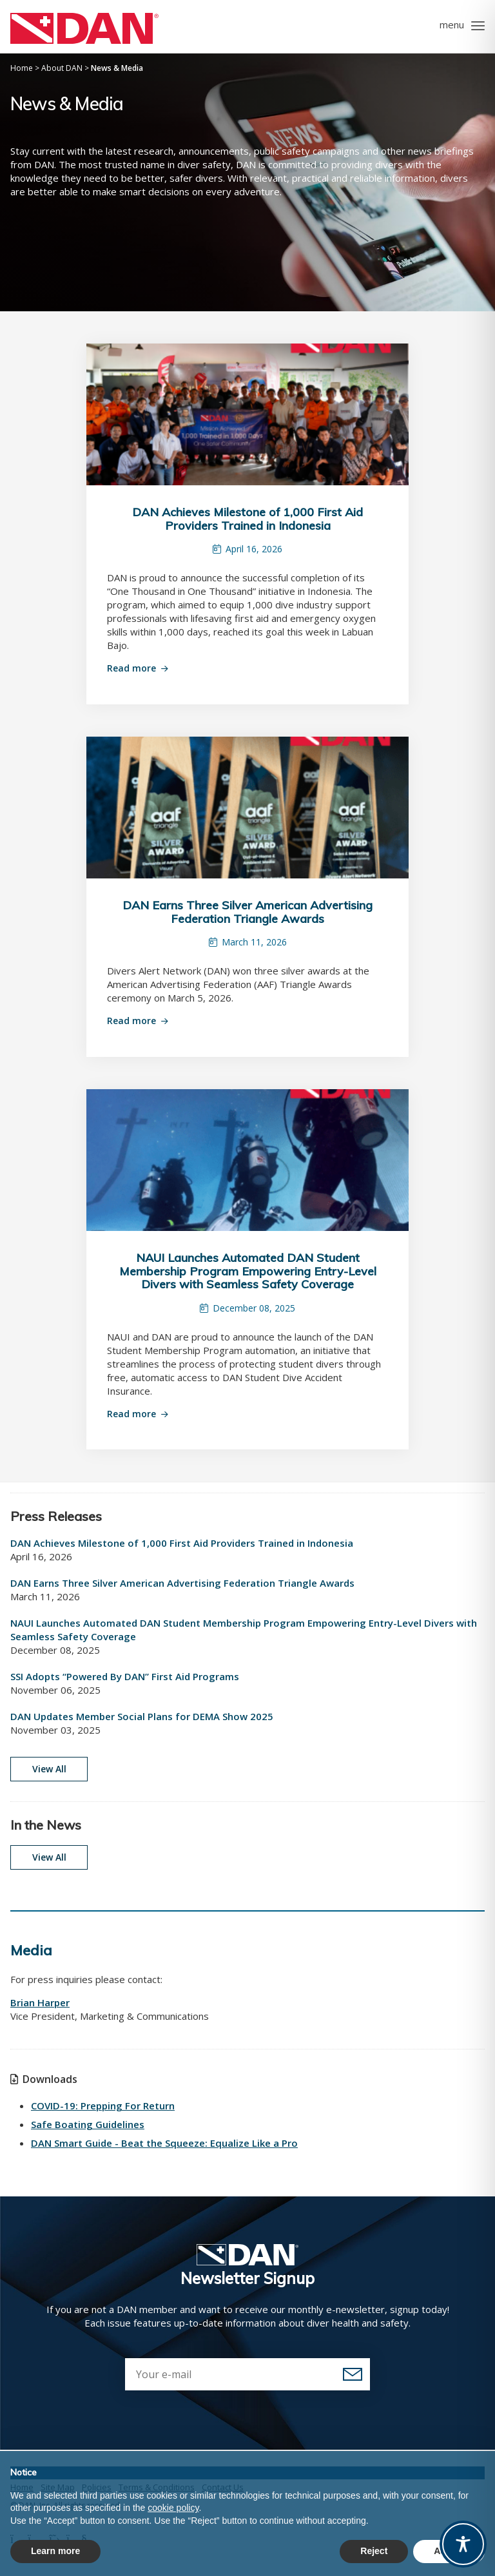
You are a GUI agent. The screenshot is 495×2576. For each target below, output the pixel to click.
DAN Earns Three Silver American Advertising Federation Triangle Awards (247, 912)
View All (49, 1769)
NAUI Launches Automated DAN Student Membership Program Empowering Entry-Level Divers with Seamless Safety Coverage (247, 1271)
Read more (131, 668)
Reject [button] (373, 2551)
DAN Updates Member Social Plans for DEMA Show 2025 (141, 1716)
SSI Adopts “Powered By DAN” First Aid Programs (124, 1676)
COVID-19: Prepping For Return (103, 2105)
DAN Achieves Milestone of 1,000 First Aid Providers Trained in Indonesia (247, 519)
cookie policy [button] (173, 2508)
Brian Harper (40, 2002)
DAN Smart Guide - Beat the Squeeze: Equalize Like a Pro (164, 2142)
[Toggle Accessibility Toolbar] (463, 2544)
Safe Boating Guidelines (87, 2124)
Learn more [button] (55, 2551)
